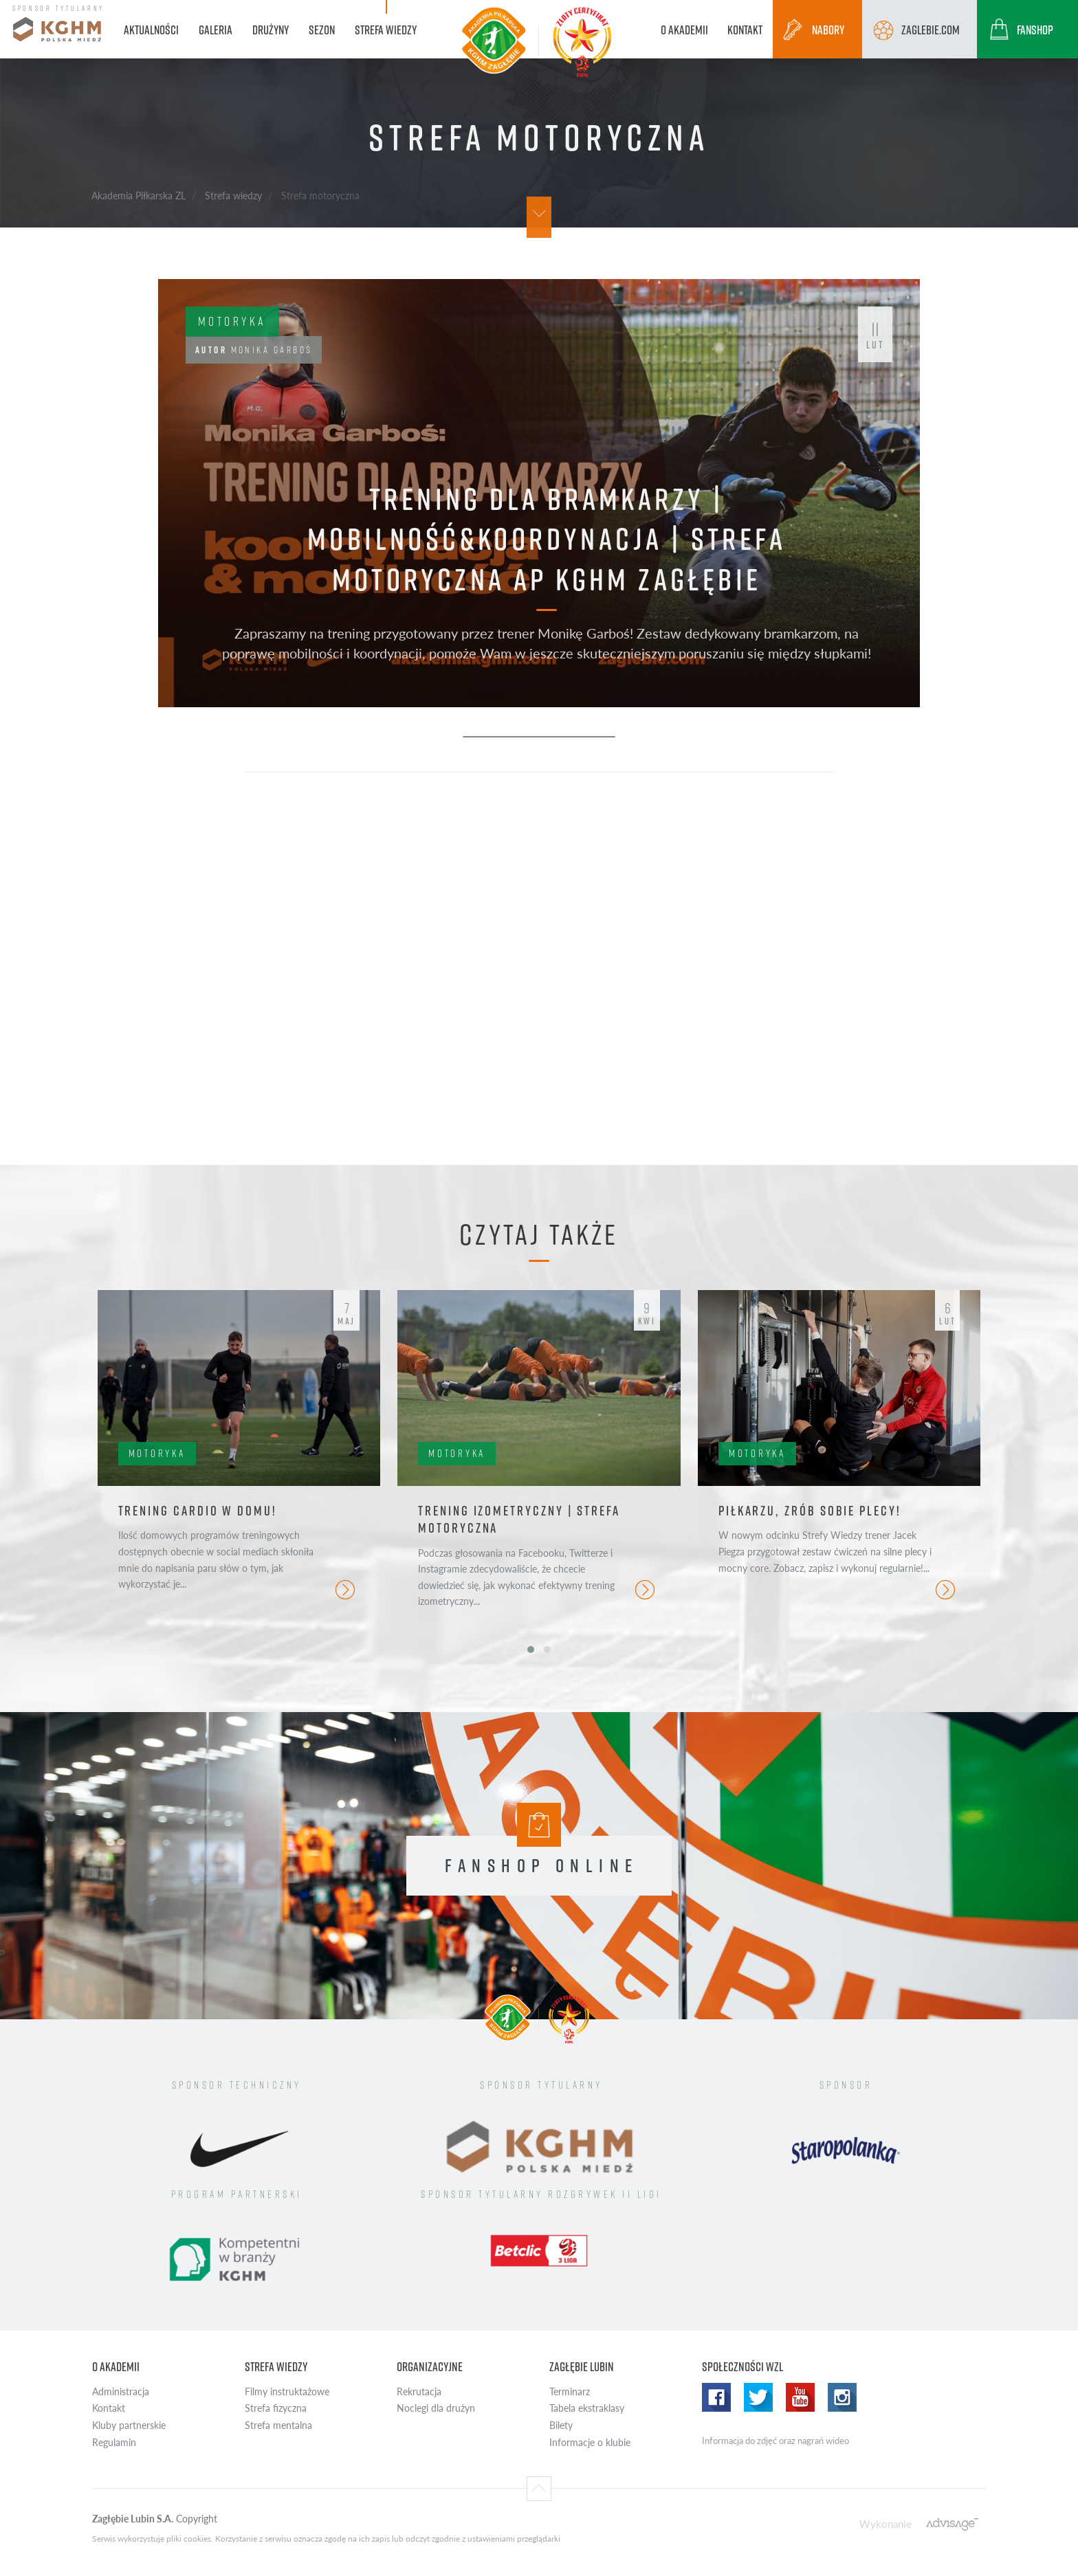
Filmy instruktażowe (287, 2391)
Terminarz (569, 2391)
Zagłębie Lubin (581, 2366)
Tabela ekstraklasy (586, 2407)
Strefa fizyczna (276, 2407)
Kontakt (108, 2407)
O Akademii (116, 2366)
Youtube (800, 2397)
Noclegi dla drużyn (436, 2407)
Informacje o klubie (589, 2442)
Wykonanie (885, 2523)
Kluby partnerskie (129, 2425)
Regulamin (114, 2442)
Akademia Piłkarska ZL (138, 195)
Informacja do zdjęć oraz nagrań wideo (775, 2440)
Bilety (561, 2425)
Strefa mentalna (278, 2425)
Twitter (758, 2397)
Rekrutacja (419, 2391)
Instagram (842, 2397)
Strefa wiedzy (233, 195)
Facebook (716, 2397)
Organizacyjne (430, 2366)
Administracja (120, 2391)
